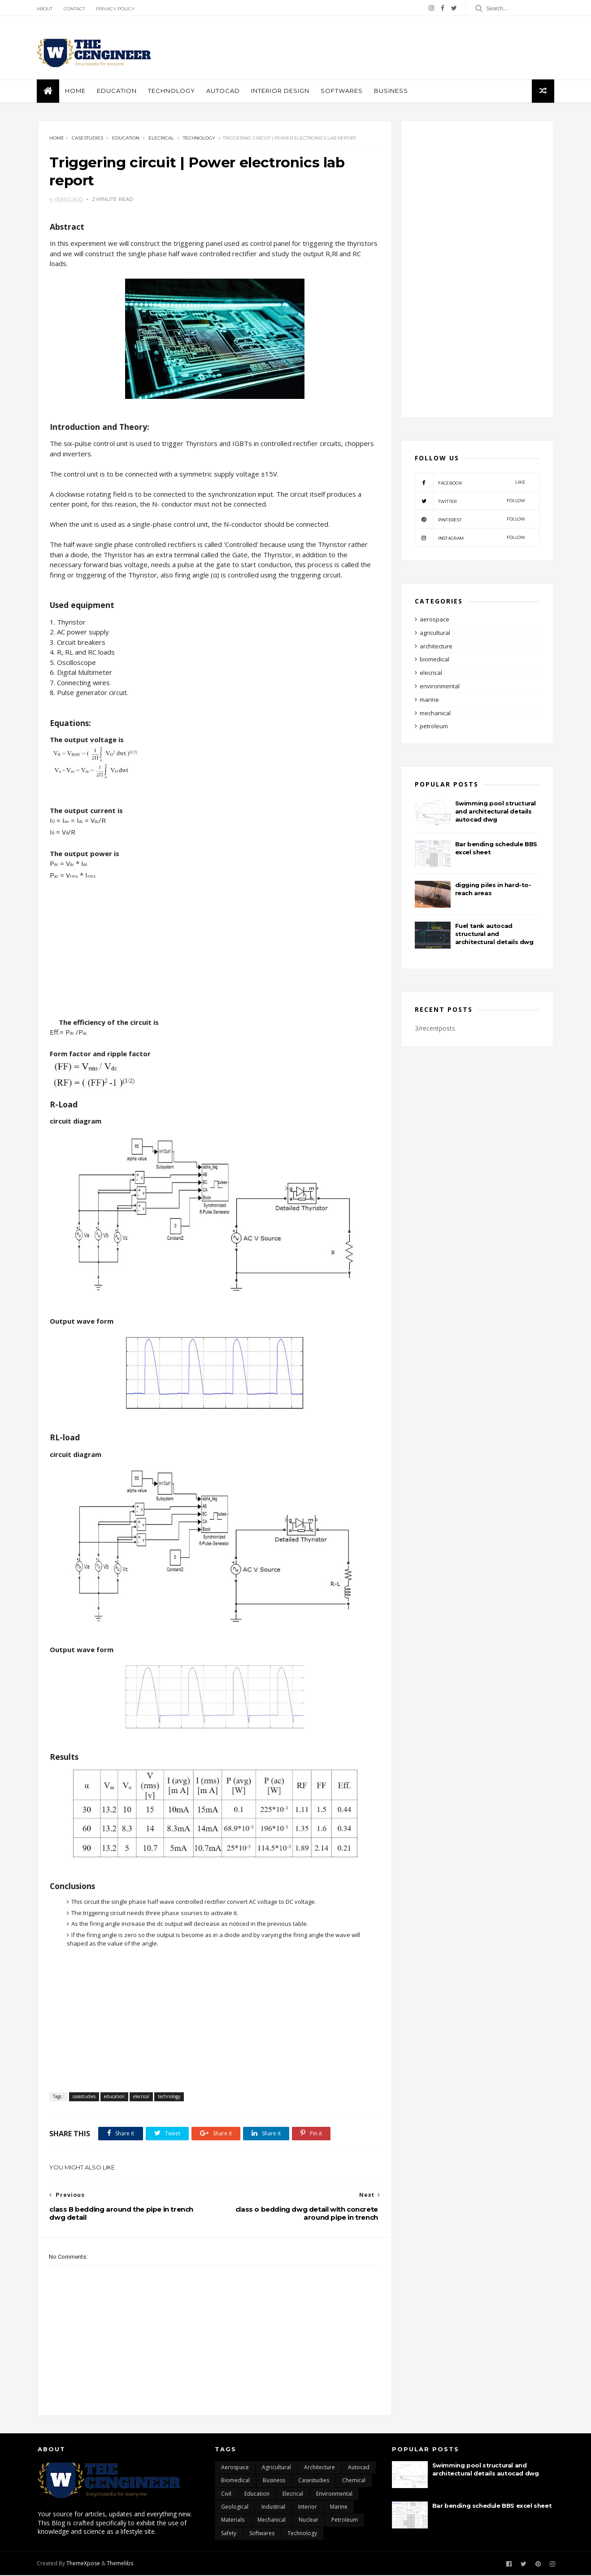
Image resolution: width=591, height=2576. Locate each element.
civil (226, 2494)
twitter (470, 502)
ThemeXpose (84, 2564)
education (118, 91)
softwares (343, 91)
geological (234, 2507)
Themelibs (121, 2564)
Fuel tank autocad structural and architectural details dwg (494, 934)
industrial (273, 2507)
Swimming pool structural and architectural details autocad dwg (495, 812)
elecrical (161, 139)
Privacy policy (116, 9)
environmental (440, 687)
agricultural (435, 634)
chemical (353, 2481)
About (45, 9)
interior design (281, 91)
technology (199, 139)
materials (232, 2521)
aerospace (434, 620)
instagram (470, 538)
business (392, 91)
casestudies (87, 139)
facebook (470, 483)
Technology (172, 91)
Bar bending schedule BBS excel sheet (492, 2506)
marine (429, 700)
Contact (75, 9)
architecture (436, 647)
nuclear (308, 2521)
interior (307, 2507)
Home (76, 91)
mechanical (435, 714)
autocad (224, 91)
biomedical (434, 660)
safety (228, 2534)
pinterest (470, 520)
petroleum (434, 727)
